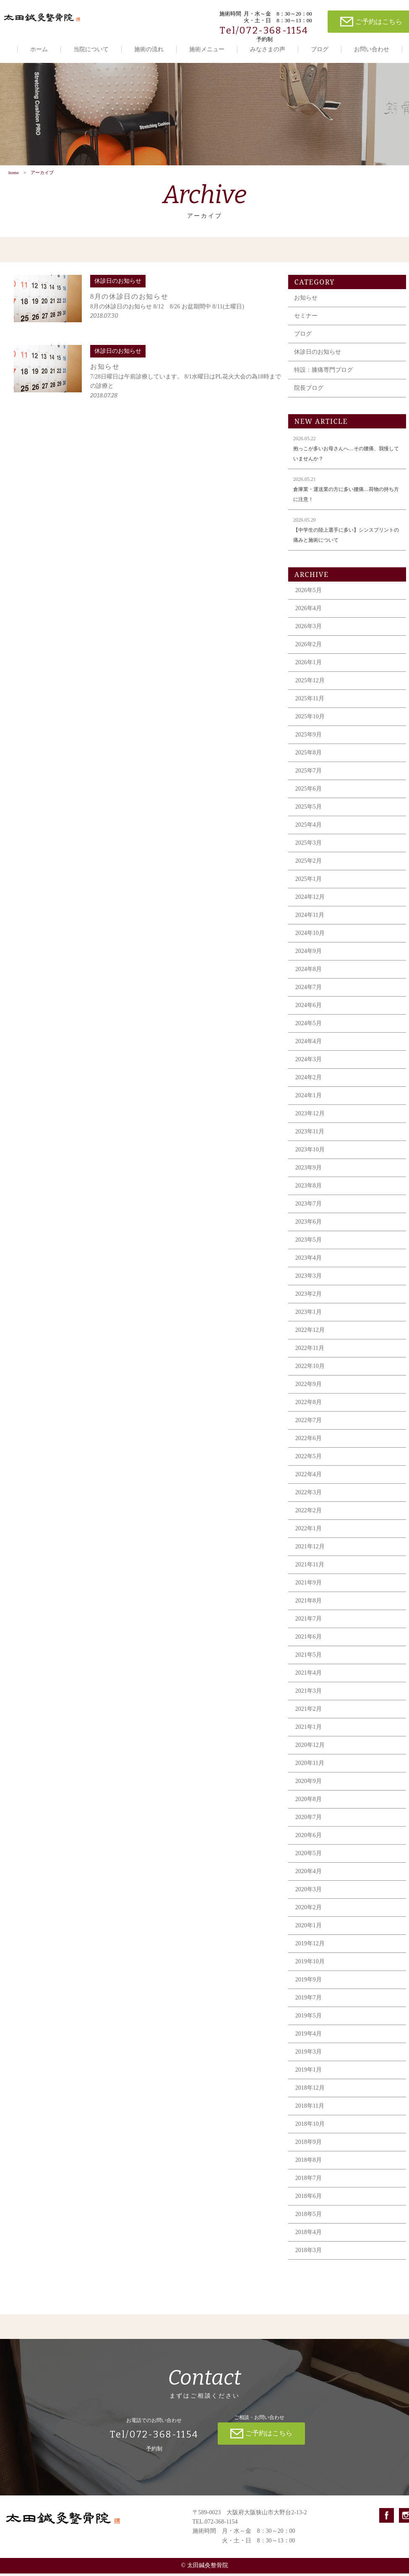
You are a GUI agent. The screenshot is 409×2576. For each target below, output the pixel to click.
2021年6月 (312, 1639)
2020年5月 (312, 1856)
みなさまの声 (267, 49)
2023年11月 (313, 1134)
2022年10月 (313, 1368)
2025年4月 (312, 827)
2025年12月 (313, 683)
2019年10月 (313, 1964)
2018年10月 (313, 2126)
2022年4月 (312, 1477)
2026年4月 (312, 611)
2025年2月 (312, 863)
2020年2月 (312, 1910)
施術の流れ (149, 49)
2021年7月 (312, 1621)
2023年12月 (313, 1116)
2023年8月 (312, 1188)
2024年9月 (312, 953)
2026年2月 (312, 647)
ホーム (39, 49)
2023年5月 (312, 1242)
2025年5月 (312, 809)
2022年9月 (312, 1386)
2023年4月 (312, 1260)
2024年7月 (312, 990)
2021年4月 (312, 1675)
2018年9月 (312, 2144)
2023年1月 (312, 1314)
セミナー (309, 318)
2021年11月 (313, 1567)
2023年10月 (313, 1152)
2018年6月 (312, 2198)
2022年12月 (313, 1332)
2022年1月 (312, 1531)
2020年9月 (312, 1783)
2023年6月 (312, 1224)
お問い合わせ (371, 49)
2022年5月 (312, 1459)
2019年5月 (312, 2018)
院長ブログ (312, 390)
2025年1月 (312, 881)
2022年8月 (312, 1405)
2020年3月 (312, 1892)
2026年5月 (312, 593)
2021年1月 (312, 1729)
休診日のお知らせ (320, 354)
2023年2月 (312, 1296)
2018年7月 (312, 2180)
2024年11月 (313, 917)
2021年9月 (312, 1585)
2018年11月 (313, 2108)
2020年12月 (313, 1747)
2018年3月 (312, 2253)
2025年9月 (312, 737)
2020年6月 (312, 1838)
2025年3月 (312, 845)
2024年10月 (313, 935)
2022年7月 (312, 1423)
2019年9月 (312, 1982)
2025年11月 (313, 701)
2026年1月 (312, 665)
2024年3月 (312, 1062)
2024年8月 (312, 971)
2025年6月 (312, 791)
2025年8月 (312, 755)
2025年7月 (312, 773)
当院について (91, 49)
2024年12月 (313, 899)
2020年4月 (312, 1874)
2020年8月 (312, 1801)
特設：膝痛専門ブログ (326, 372)
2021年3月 (312, 1693)
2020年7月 (312, 1820)
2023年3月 (312, 1278)
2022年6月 (312, 1441)
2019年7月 (312, 2000)
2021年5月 (312, 1657)
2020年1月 (312, 1928)
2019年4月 (312, 2036)
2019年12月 (313, 1946)
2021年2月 (312, 1711)
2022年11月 (313, 1350)
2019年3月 (312, 2054)
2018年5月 (312, 2216)
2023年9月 (312, 1170)
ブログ (319, 49)
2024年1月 (312, 1098)
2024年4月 (312, 1044)
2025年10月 (313, 719)
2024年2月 (312, 1080)
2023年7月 (312, 1206)
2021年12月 (313, 1549)
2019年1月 (312, 2072)
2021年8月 (312, 1603)
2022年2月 (312, 1513)
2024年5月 (312, 1026)
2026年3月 (312, 629)
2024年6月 (312, 1008)
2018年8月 (312, 2162)
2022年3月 (312, 1495)
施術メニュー (206, 49)
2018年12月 (313, 2090)
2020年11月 (313, 1765)
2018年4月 (312, 2234)
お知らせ (309, 300)
